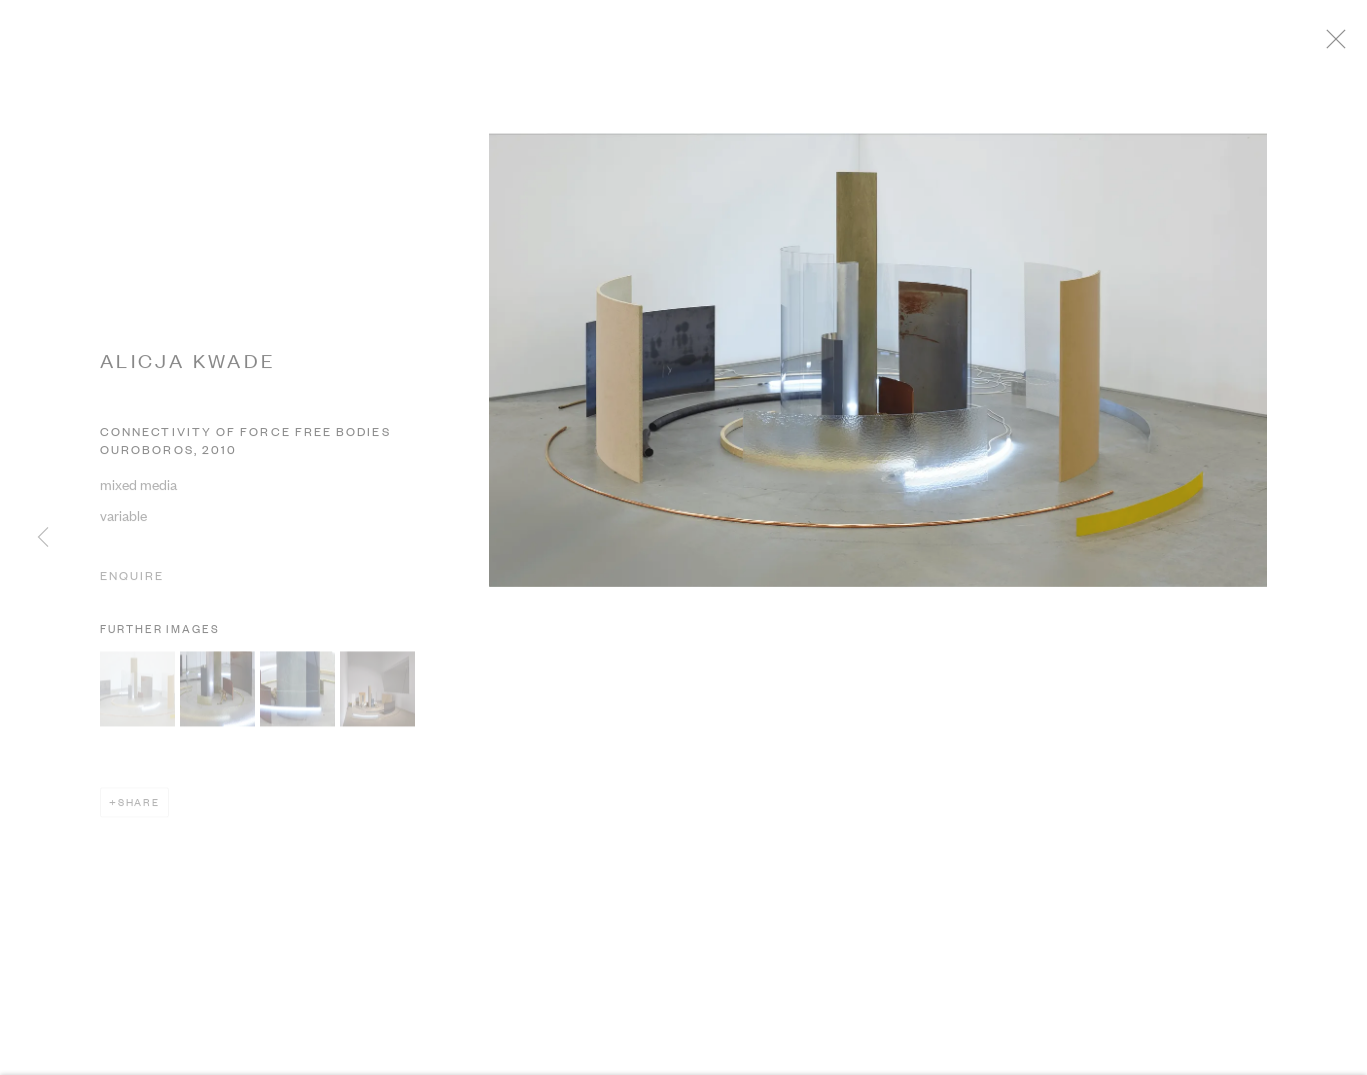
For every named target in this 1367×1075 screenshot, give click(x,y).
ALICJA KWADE (188, 367)
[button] (137, 695)
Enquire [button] (132, 583)
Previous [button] (43, 537)
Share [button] (139, 808)
